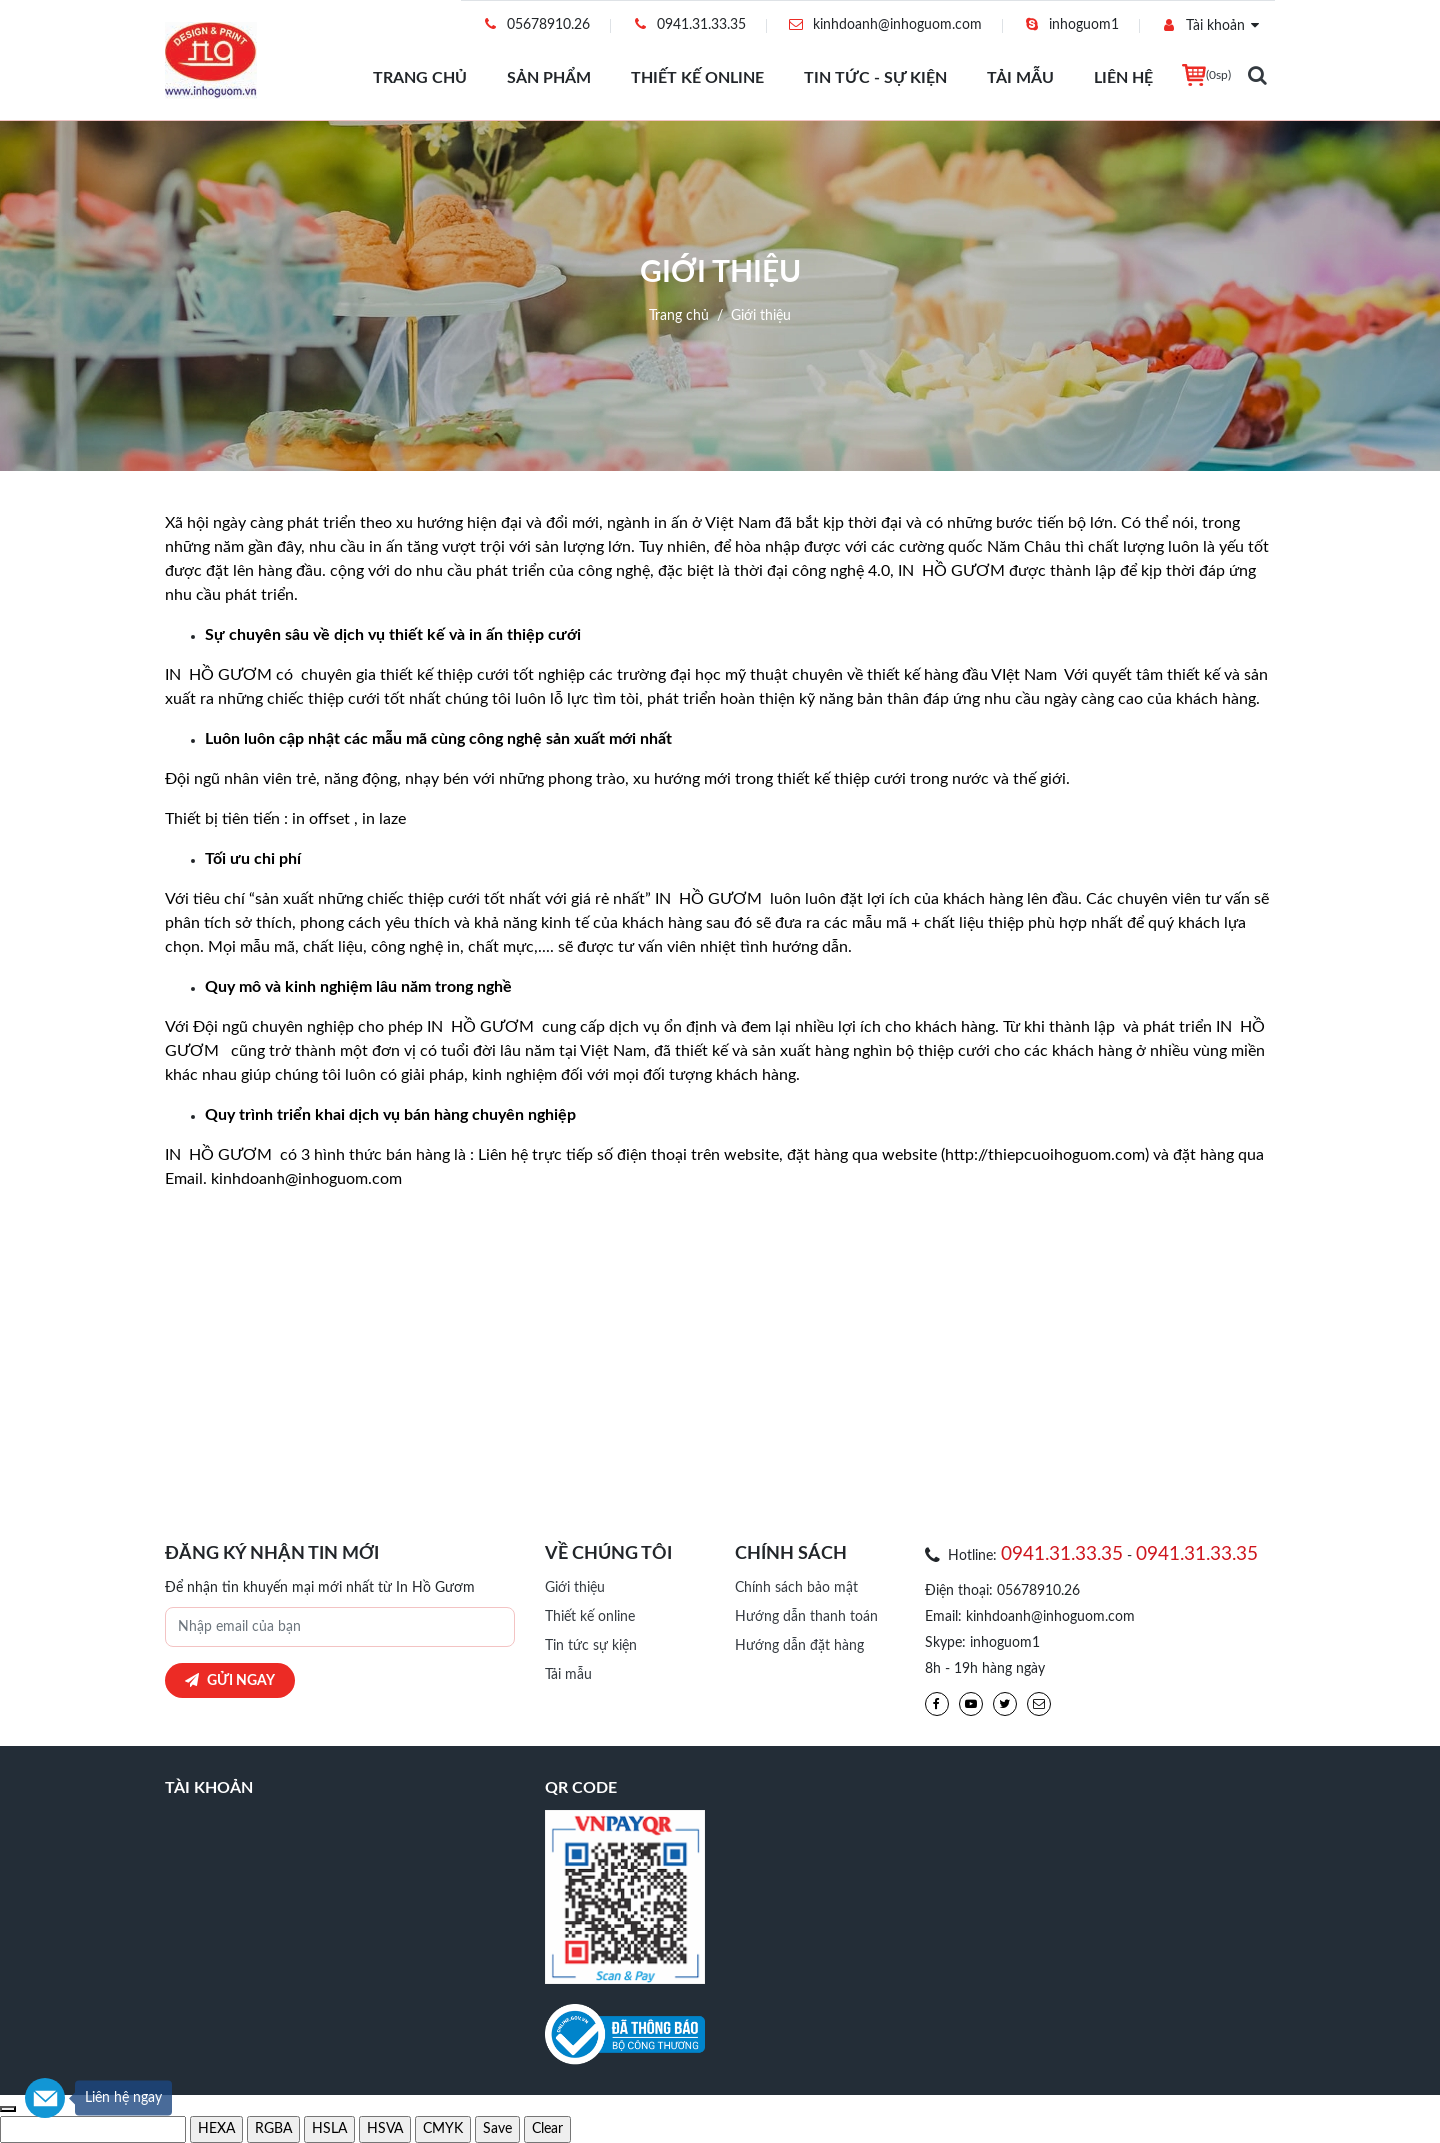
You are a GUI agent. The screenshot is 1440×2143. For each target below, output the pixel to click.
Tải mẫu (1020, 78)
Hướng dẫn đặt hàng (799, 1646)
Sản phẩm (549, 78)
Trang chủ (420, 78)
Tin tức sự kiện (591, 1646)
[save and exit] (497, 2129)
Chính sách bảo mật (796, 1588)
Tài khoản (1202, 25)
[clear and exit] (547, 2129)
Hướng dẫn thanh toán (806, 1617)
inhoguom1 (1071, 24)
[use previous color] (8, 2109)
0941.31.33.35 (688, 24)
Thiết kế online (697, 78)
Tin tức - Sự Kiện (875, 78)
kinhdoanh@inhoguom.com (884, 24)
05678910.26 (535, 24)
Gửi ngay (230, 1680)
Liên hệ (1123, 78)
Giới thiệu (575, 1588)
